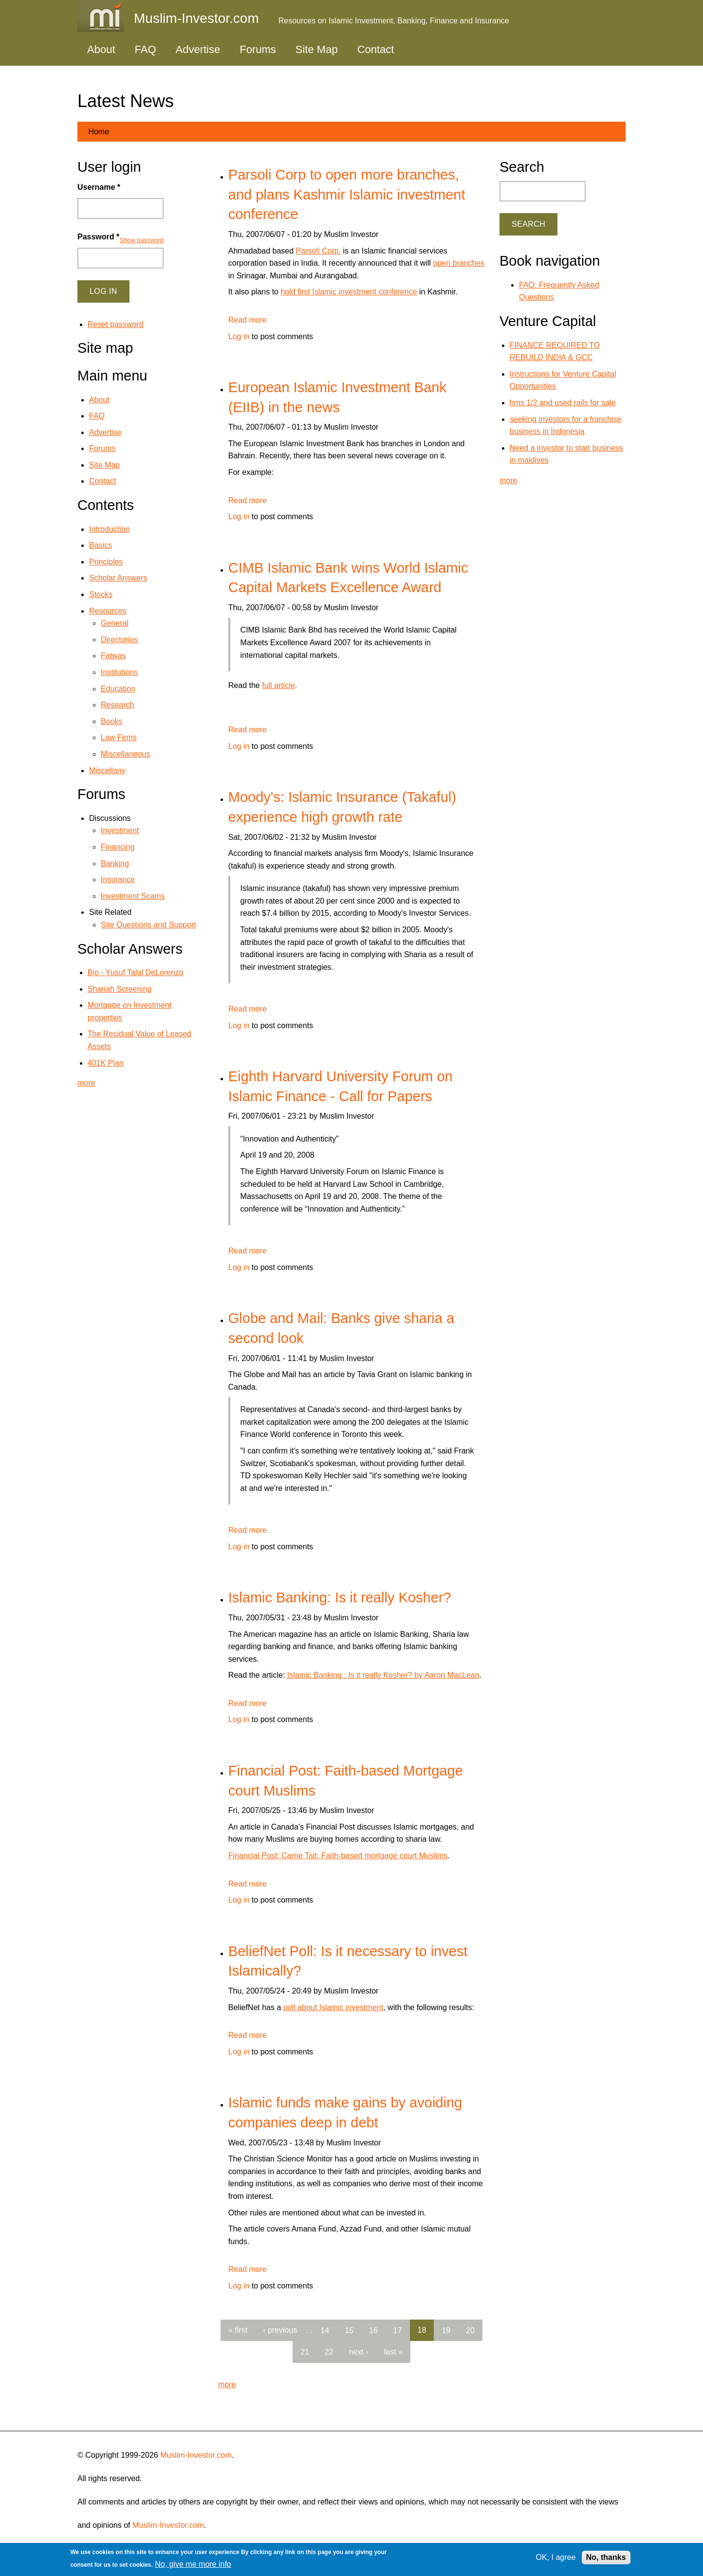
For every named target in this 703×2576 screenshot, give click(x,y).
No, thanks (606, 2557)
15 (349, 2330)
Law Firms (119, 737)
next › (359, 2352)
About (101, 49)
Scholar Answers (118, 578)
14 (324, 2330)
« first (237, 2330)
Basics (100, 545)
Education (118, 689)
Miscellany (107, 770)
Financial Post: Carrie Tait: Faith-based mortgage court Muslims (338, 1855)
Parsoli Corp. (318, 251)
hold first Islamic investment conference (348, 292)
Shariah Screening (120, 989)
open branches (459, 263)
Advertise (198, 49)
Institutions (119, 672)
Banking (115, 863)
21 (304, 2352)
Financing (117, 847)
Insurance (118, 879)
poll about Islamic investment (333, 2007)
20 (470, 2330)
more (227, 2384)
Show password (142, 240)
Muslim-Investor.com (196, 2455)
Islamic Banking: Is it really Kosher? (339, 1597)
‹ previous (280, 2330)
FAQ (145, 49)
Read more (247, 320)
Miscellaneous (125, 754)
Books (111, 721)
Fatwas (113, 656)
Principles (106, 562)
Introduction (109, 529)
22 (329, 2352)
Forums (258, 49)
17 (397, 2330)
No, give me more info (193, 2564)
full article (278, 685)
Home (98, 131)
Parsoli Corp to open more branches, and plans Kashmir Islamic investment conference (346, 194)
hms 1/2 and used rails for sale (563, 403)
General (115, 623)
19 (446, 2330)
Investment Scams (133, 896)
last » (393, 2352)
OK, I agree (556, 2557)
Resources (107, 611)
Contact (375, 49)
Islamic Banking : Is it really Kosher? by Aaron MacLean (383, 1675)
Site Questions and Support (148, 925)
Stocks (100, 594)
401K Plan (106, 1063)
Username (98, 187)
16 (373, 2330)
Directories (119, 639)
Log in (239, 336)
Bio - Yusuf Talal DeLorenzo (136, 972)
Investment (120, 830)
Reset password (116, 324)
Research (117, 705)
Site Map (317, 49)
